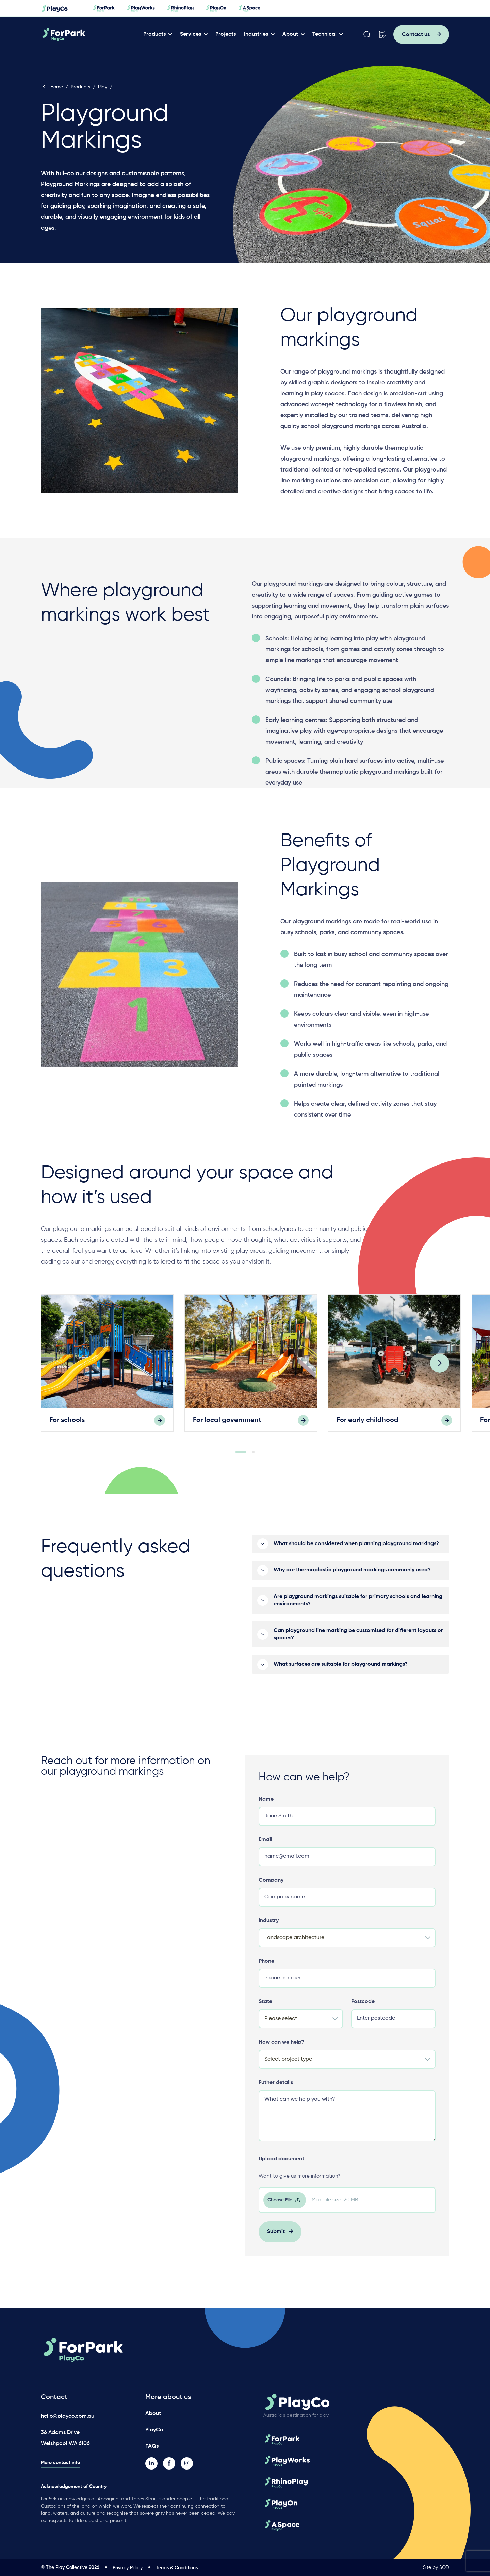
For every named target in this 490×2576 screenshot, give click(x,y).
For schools (67, 1427)
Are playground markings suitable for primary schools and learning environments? (358, 1607)
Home (52, 87)
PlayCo (154, 2430)
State (265, 2008)
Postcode (363, 2008)
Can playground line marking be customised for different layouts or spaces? (358, 1641)
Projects (225, 34)
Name (266, 1806)
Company (271, 1887)
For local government (227, 1427)
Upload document (281, 2165)
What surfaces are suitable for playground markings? (341, 1671)
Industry (269, 1927)
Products (154, 34)
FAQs (152, 2446)
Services (190, 34)
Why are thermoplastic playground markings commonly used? (352, 1577)
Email (265, 1846)
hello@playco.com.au (67, 2416)
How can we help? (281, 2049)
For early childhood (367, 1427)
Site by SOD (436, 2567)
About (290, 34)
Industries (256, 34)
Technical (324, 34)
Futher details (276, 2089)
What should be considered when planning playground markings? (356, 1550)
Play (102, 87)
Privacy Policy (128, 2567)
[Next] (439, 1370)
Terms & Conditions (177, 2567)
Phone (266, 1968)
